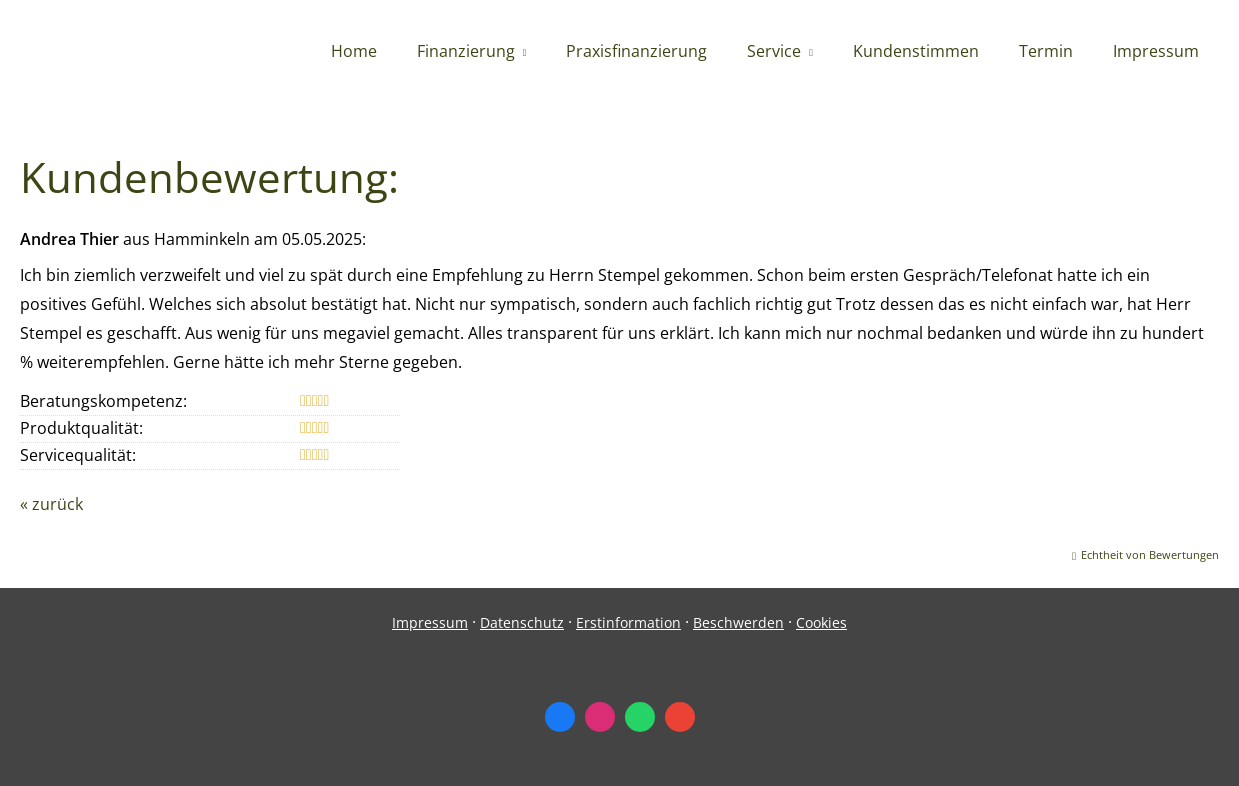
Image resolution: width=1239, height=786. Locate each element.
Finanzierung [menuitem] (466, 51)
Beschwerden (738, 622)
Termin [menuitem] (1046, 51)
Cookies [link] (821, 622)
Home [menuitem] (354, 51)
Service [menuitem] (774, 51)
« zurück (51, 504)
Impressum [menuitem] (1156, 51)
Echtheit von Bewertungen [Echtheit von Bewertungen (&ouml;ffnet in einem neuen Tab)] (1150, 554)
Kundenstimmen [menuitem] (916, 51)
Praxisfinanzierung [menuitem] (636, 51)
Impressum (430, 622)
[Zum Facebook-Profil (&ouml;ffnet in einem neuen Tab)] (560, 717)
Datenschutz (522, 622)
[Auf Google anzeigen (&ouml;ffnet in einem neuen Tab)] (680, 717)
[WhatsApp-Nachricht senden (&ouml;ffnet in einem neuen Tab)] (640, 717)
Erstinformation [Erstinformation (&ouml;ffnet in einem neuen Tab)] (628, 622)
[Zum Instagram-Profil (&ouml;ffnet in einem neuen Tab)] (600, 717)
